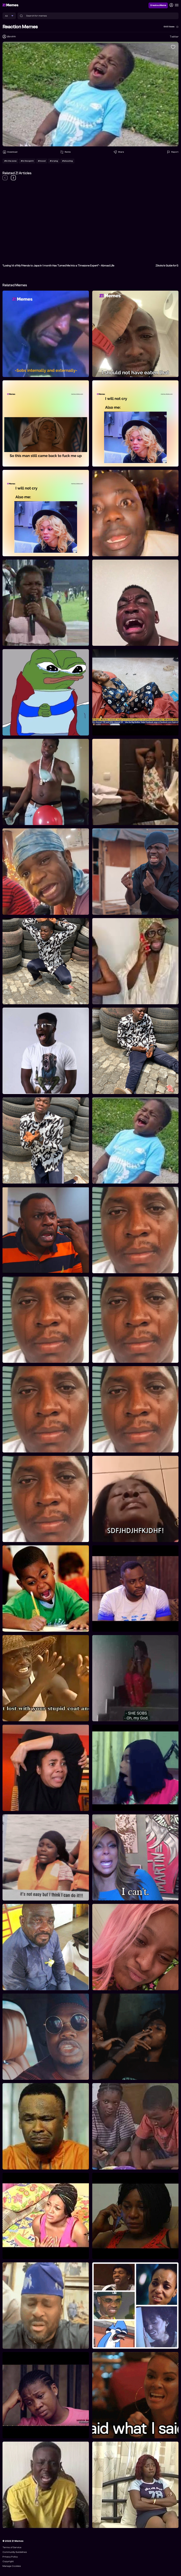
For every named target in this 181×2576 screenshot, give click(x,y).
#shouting (67, 161)
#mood (42, 161)
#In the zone (10, 161)
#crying (54, 161)
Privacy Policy (10, 2556)
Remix (65, 152)
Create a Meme (158, 5)
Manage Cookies (12, 2566)
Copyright (8, 2561)
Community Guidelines (15, 2552)
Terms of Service (12, 2547)
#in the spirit (27, 161)
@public (11, 36)
